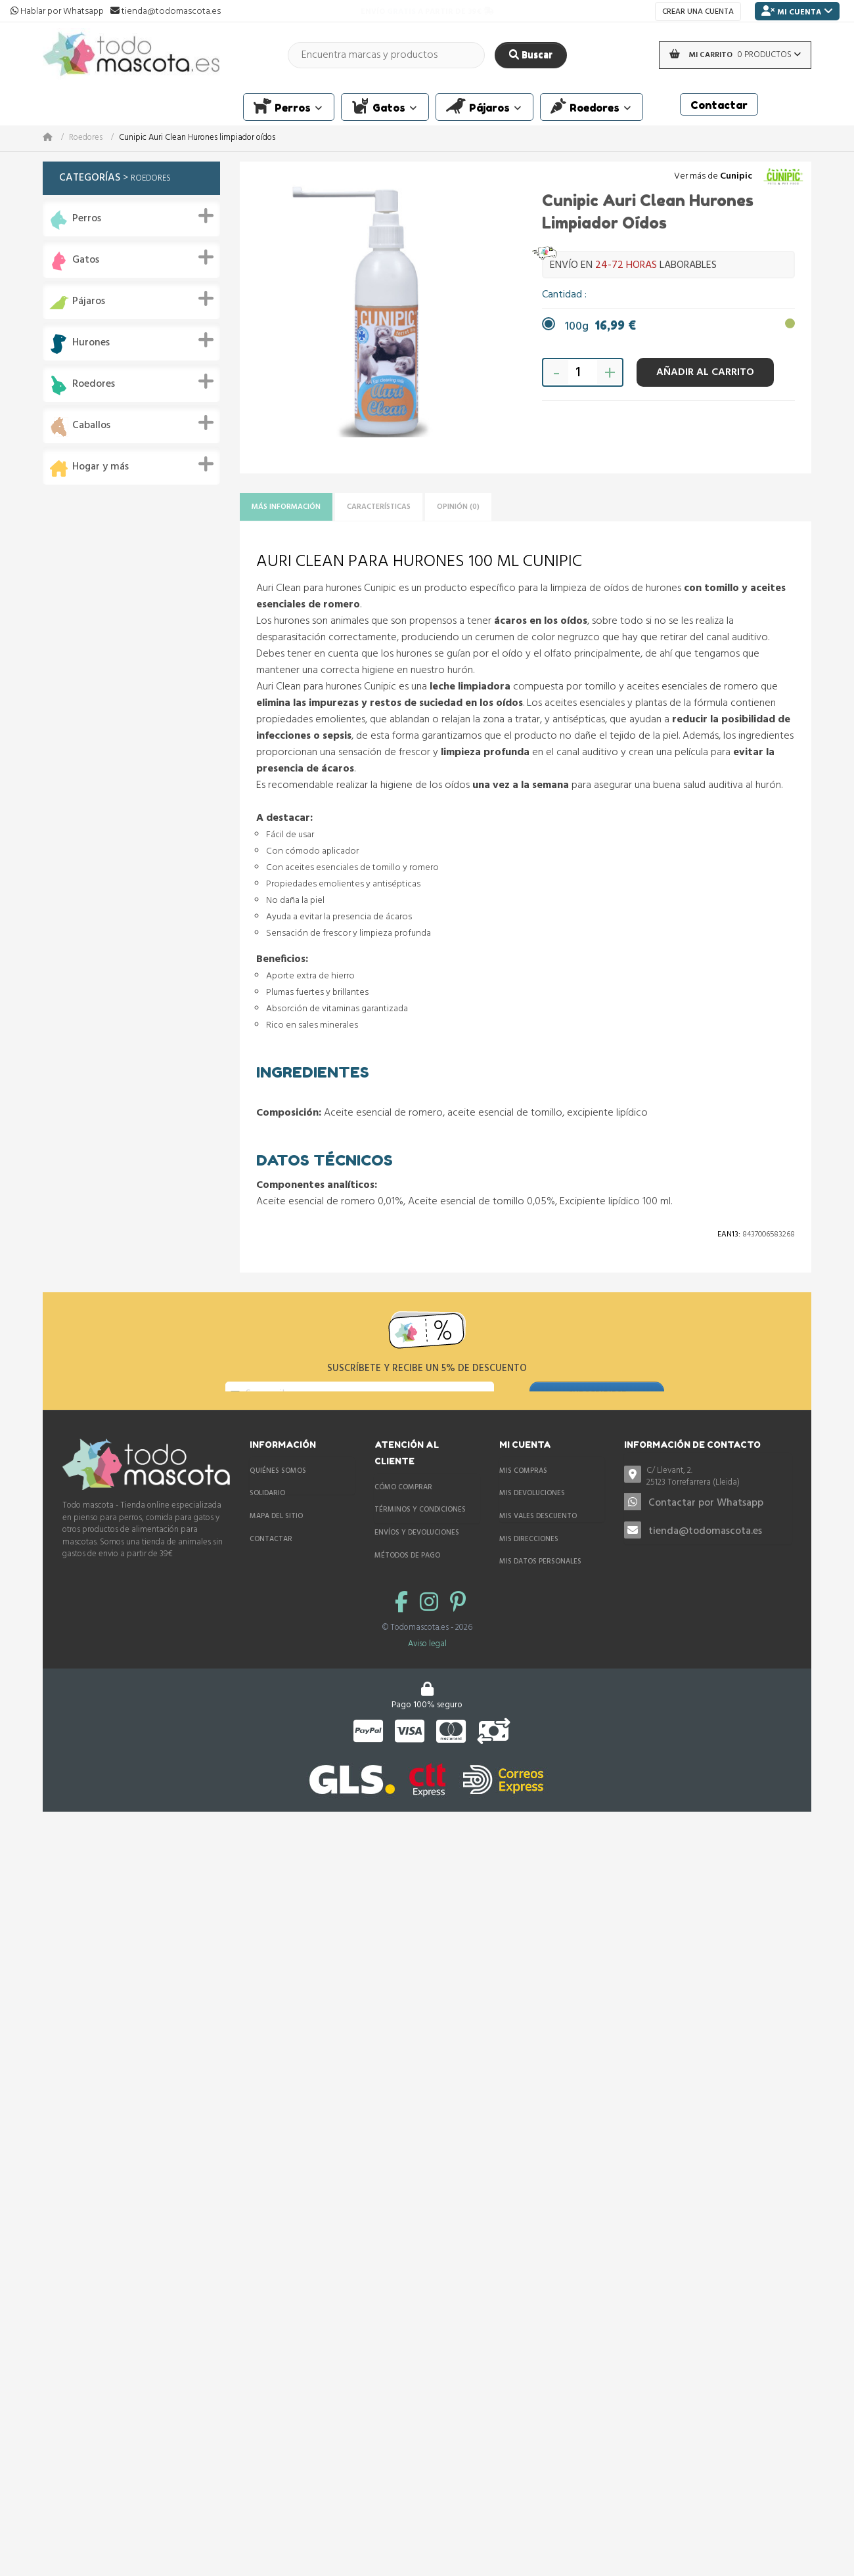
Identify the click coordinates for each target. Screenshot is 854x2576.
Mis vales (516, 1605)
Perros (86, 219)
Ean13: (728, 1238)
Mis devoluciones (532, 1514)
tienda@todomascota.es (705, 1551)
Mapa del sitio (276, 1536)
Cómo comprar (403, 1508)
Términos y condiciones (420, 1531)
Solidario (267, 1514)
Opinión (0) (507, 508)
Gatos (85, 260)
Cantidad (563, 294)
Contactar (271, 1559)
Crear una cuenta (698, 11)
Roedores (85, 138)
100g (600, 326)
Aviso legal (427, 1700)
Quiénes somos (278, 1491)
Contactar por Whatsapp (705, 1524)
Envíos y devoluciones (416, 1553)
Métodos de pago (407, 1576)
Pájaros (88, 301)
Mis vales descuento (538, 1536)
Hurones (91, 343)
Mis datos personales (540, 1582)
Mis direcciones (528, 1559)
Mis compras (523, 1491)
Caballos (91, 425)
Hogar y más (100, 467)
